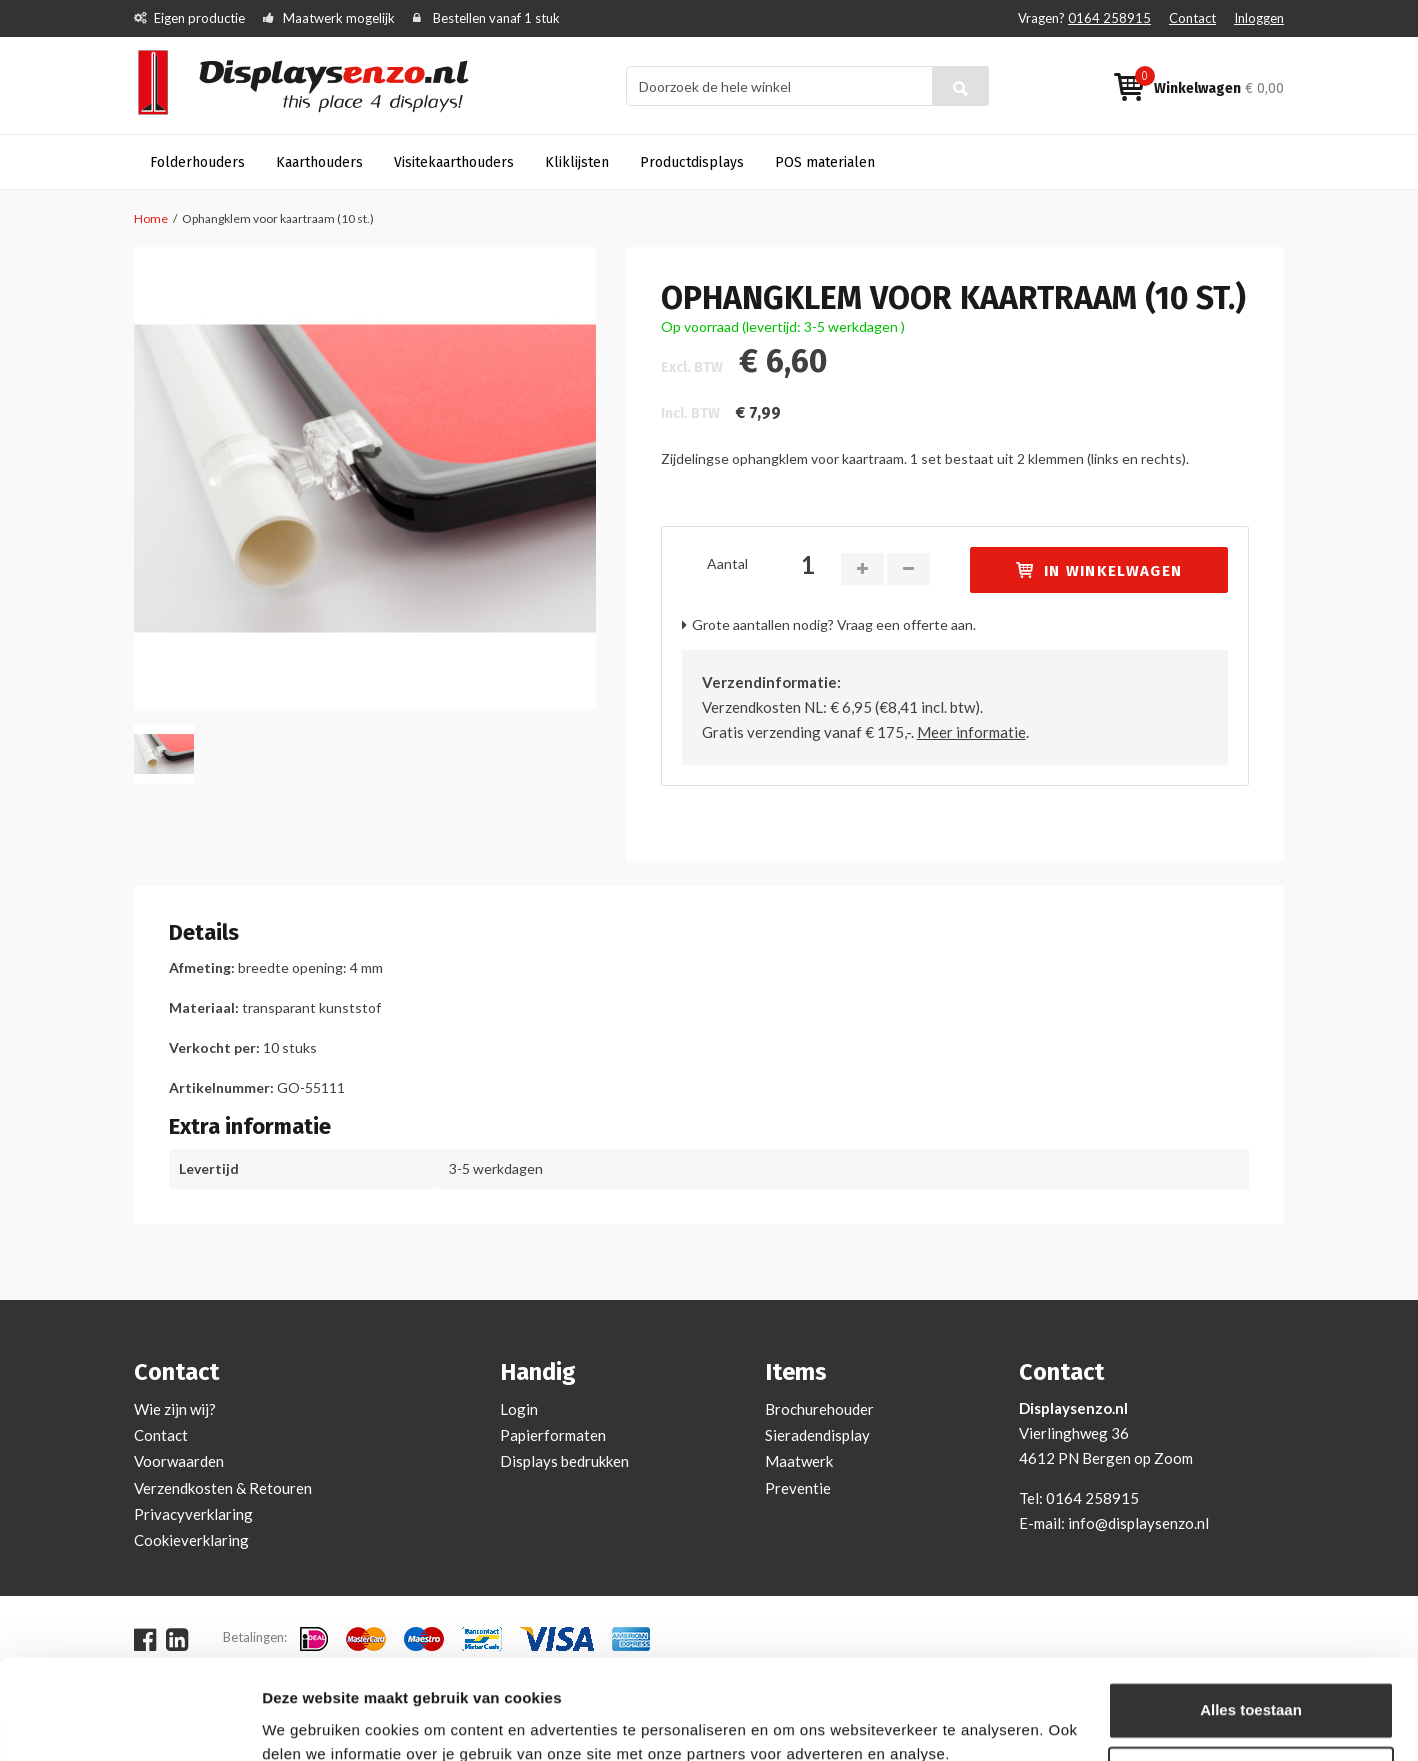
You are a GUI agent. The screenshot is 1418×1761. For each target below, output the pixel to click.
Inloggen (1259, 18)
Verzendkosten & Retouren (223, 1488)
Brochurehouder (819, 1409)
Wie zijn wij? (175, 1409)
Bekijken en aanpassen (345, 1721)
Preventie (798, 1488)
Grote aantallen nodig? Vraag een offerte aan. (834, 624)
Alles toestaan (1251, 1622)
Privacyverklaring (193, 1514)
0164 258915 (1109, 18)
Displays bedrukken (564, 1461)
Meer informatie (971, 732)
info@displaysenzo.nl (1138, 1523)
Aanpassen (1252, 1687)
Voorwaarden (179, 1461)
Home (151, 218)
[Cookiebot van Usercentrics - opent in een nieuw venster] (129, 1722)
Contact (1192, 18)
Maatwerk (799, 1461)
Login (519, 1409)
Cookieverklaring (191, 1540)
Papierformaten (553, 1435)
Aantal (727, 563)
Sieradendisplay (817, 1435)
